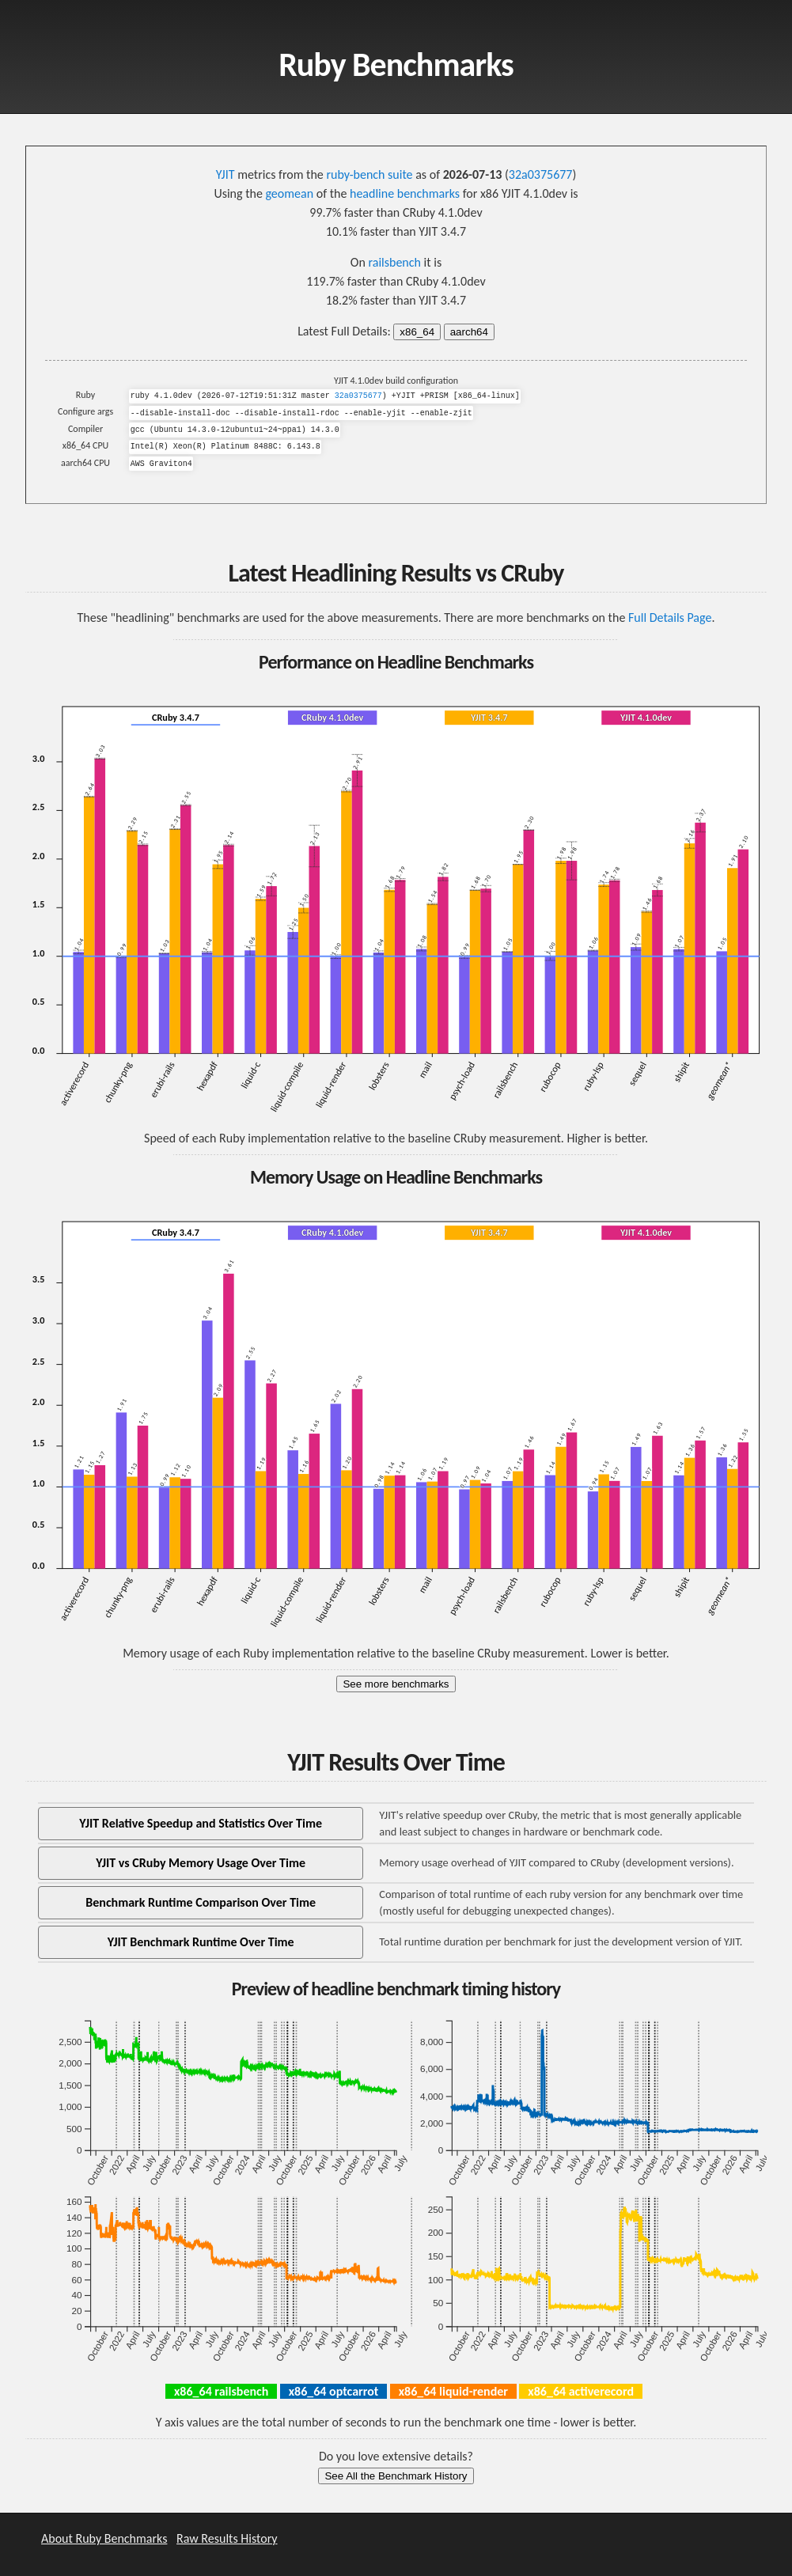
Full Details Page (669, 617)
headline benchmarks (405, 193)
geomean (289, 193)
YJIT (225, 174)
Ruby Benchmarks (396, 64)
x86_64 (417, 332)
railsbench (394, 262)
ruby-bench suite (369, 174)
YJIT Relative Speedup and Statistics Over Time (200, 1823)
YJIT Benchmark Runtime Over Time (201, 1941)
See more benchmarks (396, 1684)
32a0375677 (541, 174)
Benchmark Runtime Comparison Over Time (200, 1902)
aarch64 (469, 332)
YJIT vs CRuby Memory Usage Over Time (200, 1862)
